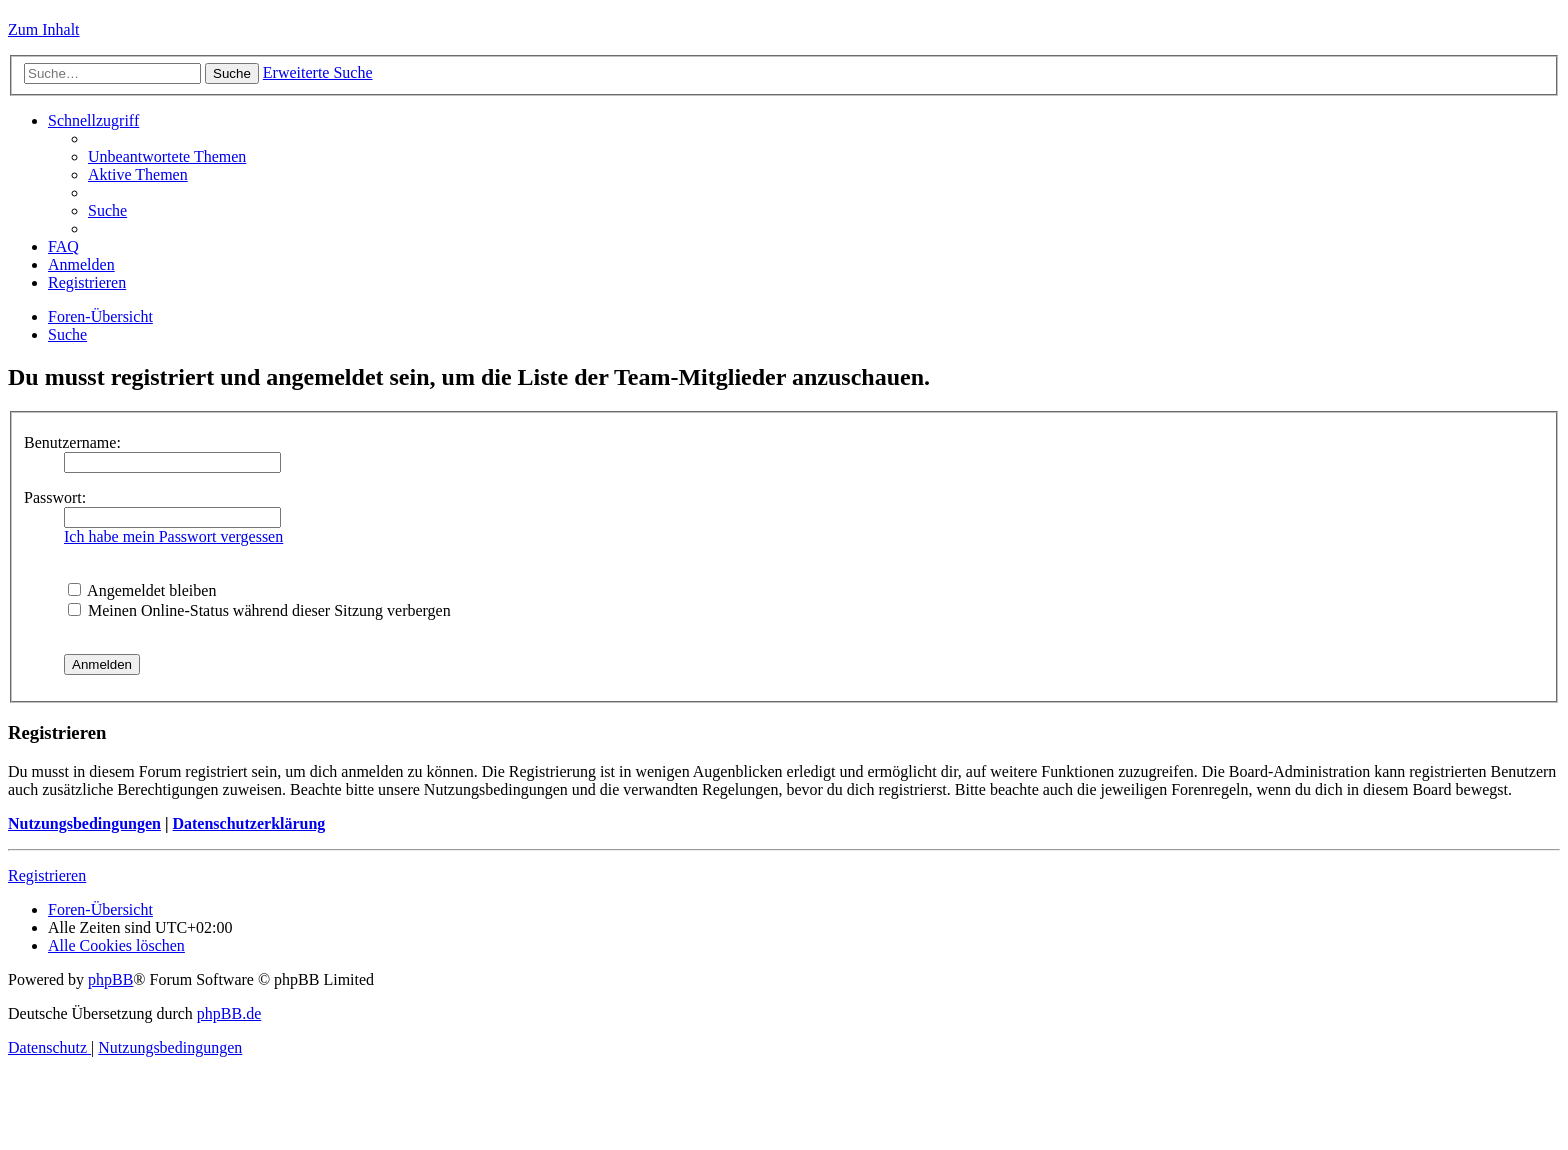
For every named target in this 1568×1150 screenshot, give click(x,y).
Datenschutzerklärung (248, 823)
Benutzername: (72, 442)
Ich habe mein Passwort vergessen (173, 536)
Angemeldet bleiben (142, 590)
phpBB (110, 979)
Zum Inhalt (44, 29)
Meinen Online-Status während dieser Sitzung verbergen (259, 610)
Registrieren (47, 875)
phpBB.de (229, 1013)
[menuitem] (167, 156)
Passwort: (55, 497)
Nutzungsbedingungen (84, 823)
